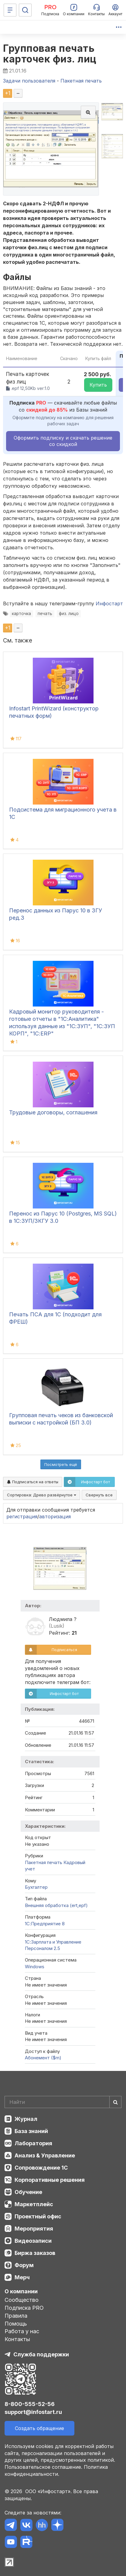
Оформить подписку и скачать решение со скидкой (63, 441)
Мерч (22, 2277)
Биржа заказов (35, 2253)
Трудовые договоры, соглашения (53, 1112)
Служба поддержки (41, 2354)
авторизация (55, 1516)
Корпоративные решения (50, 2180)
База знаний (31, 2131)
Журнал (26, 2119)
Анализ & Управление (45, 2155)
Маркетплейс (34, 2204)
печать (45, 613)
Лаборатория (33, 2143)
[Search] (63, 2102)
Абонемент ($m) (43, 2058)
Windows (34, 1966)
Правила (16, 2315)
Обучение (28, 2192)
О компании (21, 2291)
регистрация (21, 1516)
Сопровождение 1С (41, 2167)
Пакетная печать (43, 1862)
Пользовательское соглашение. (43, 2467)
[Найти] (115, 2102)
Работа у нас (22, 2331)
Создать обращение (39, 2428)
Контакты (17, 2339)
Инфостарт (109, 603)
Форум (24, 2265)
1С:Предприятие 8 (45, 1924)
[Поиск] (25, 10)
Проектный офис (38, 2216)
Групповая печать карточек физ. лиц (50, 53)
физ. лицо (69, 613)
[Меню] (10, 10)
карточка (21, 613)
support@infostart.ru (33, 2412)
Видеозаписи (33, 2241)
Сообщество (22, 2300)
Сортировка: (41, 1494)
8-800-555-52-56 (30, 2404)
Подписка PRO (24, 2308)
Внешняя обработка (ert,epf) (56, 1905)
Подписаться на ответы (32, 1481)
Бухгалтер (36, 1887)
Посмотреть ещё (60, 1464)
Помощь (16, 2323)
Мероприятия (34, 2228)
